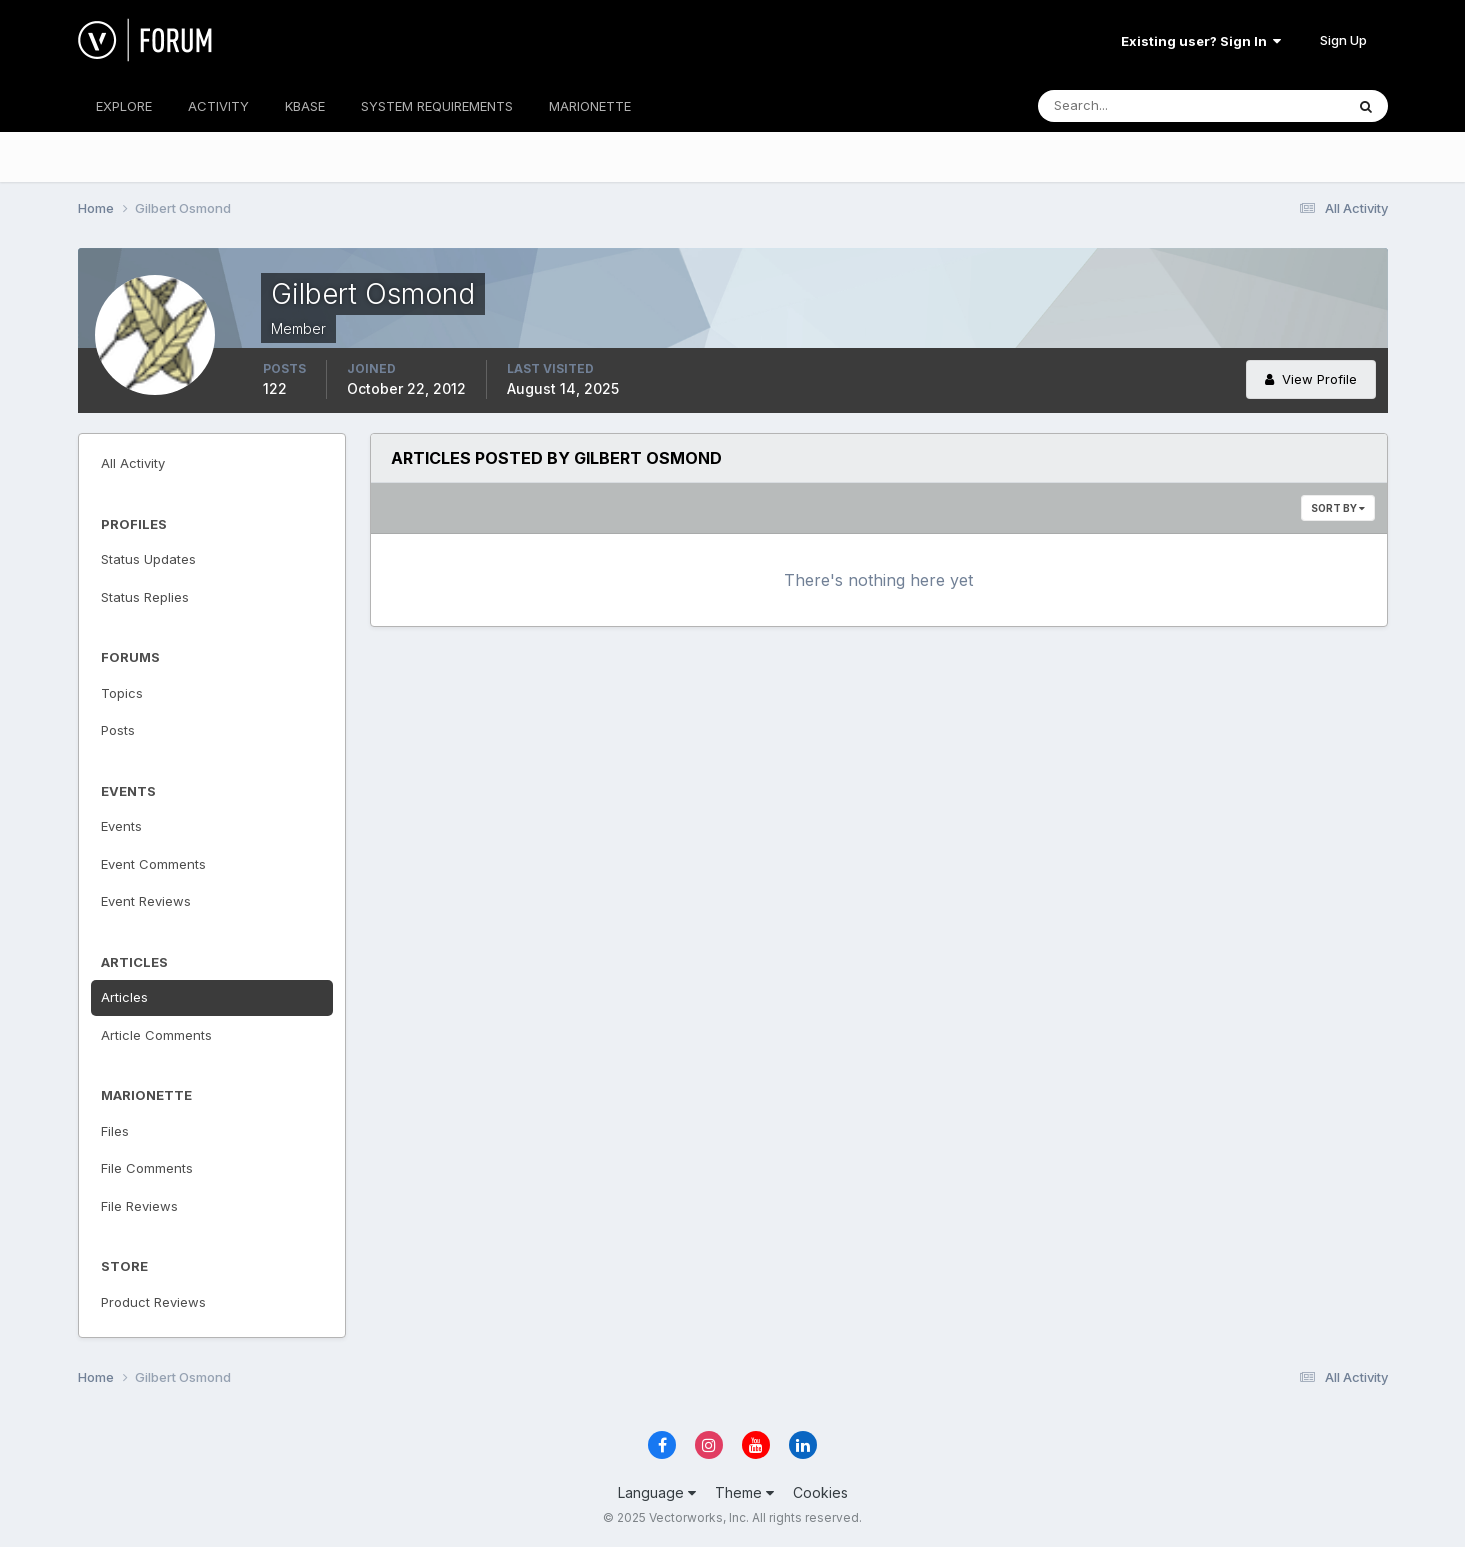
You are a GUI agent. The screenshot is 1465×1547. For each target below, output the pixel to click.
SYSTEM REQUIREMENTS (437, 106)
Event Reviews (146, 901)
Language (657, 1492)
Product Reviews (153, 1302)
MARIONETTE (590, 106)
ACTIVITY (218, 106)
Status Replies (145, 597)
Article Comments (156, 1035)
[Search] (1126, 106)
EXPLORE (124, 106)
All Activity (133, 463)
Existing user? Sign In (1201, 41)
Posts (118, 730)
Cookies (820, 1492)
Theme (744, 1492)
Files (115, 1131)
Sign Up (1343, 40)
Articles (124, 997)
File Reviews (139, 1206)
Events (121, 826)
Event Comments (153, 864)
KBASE (305, 106)
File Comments (147, 1168)
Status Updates (148, 559)
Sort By (1338, 508)
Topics (122, 693)
